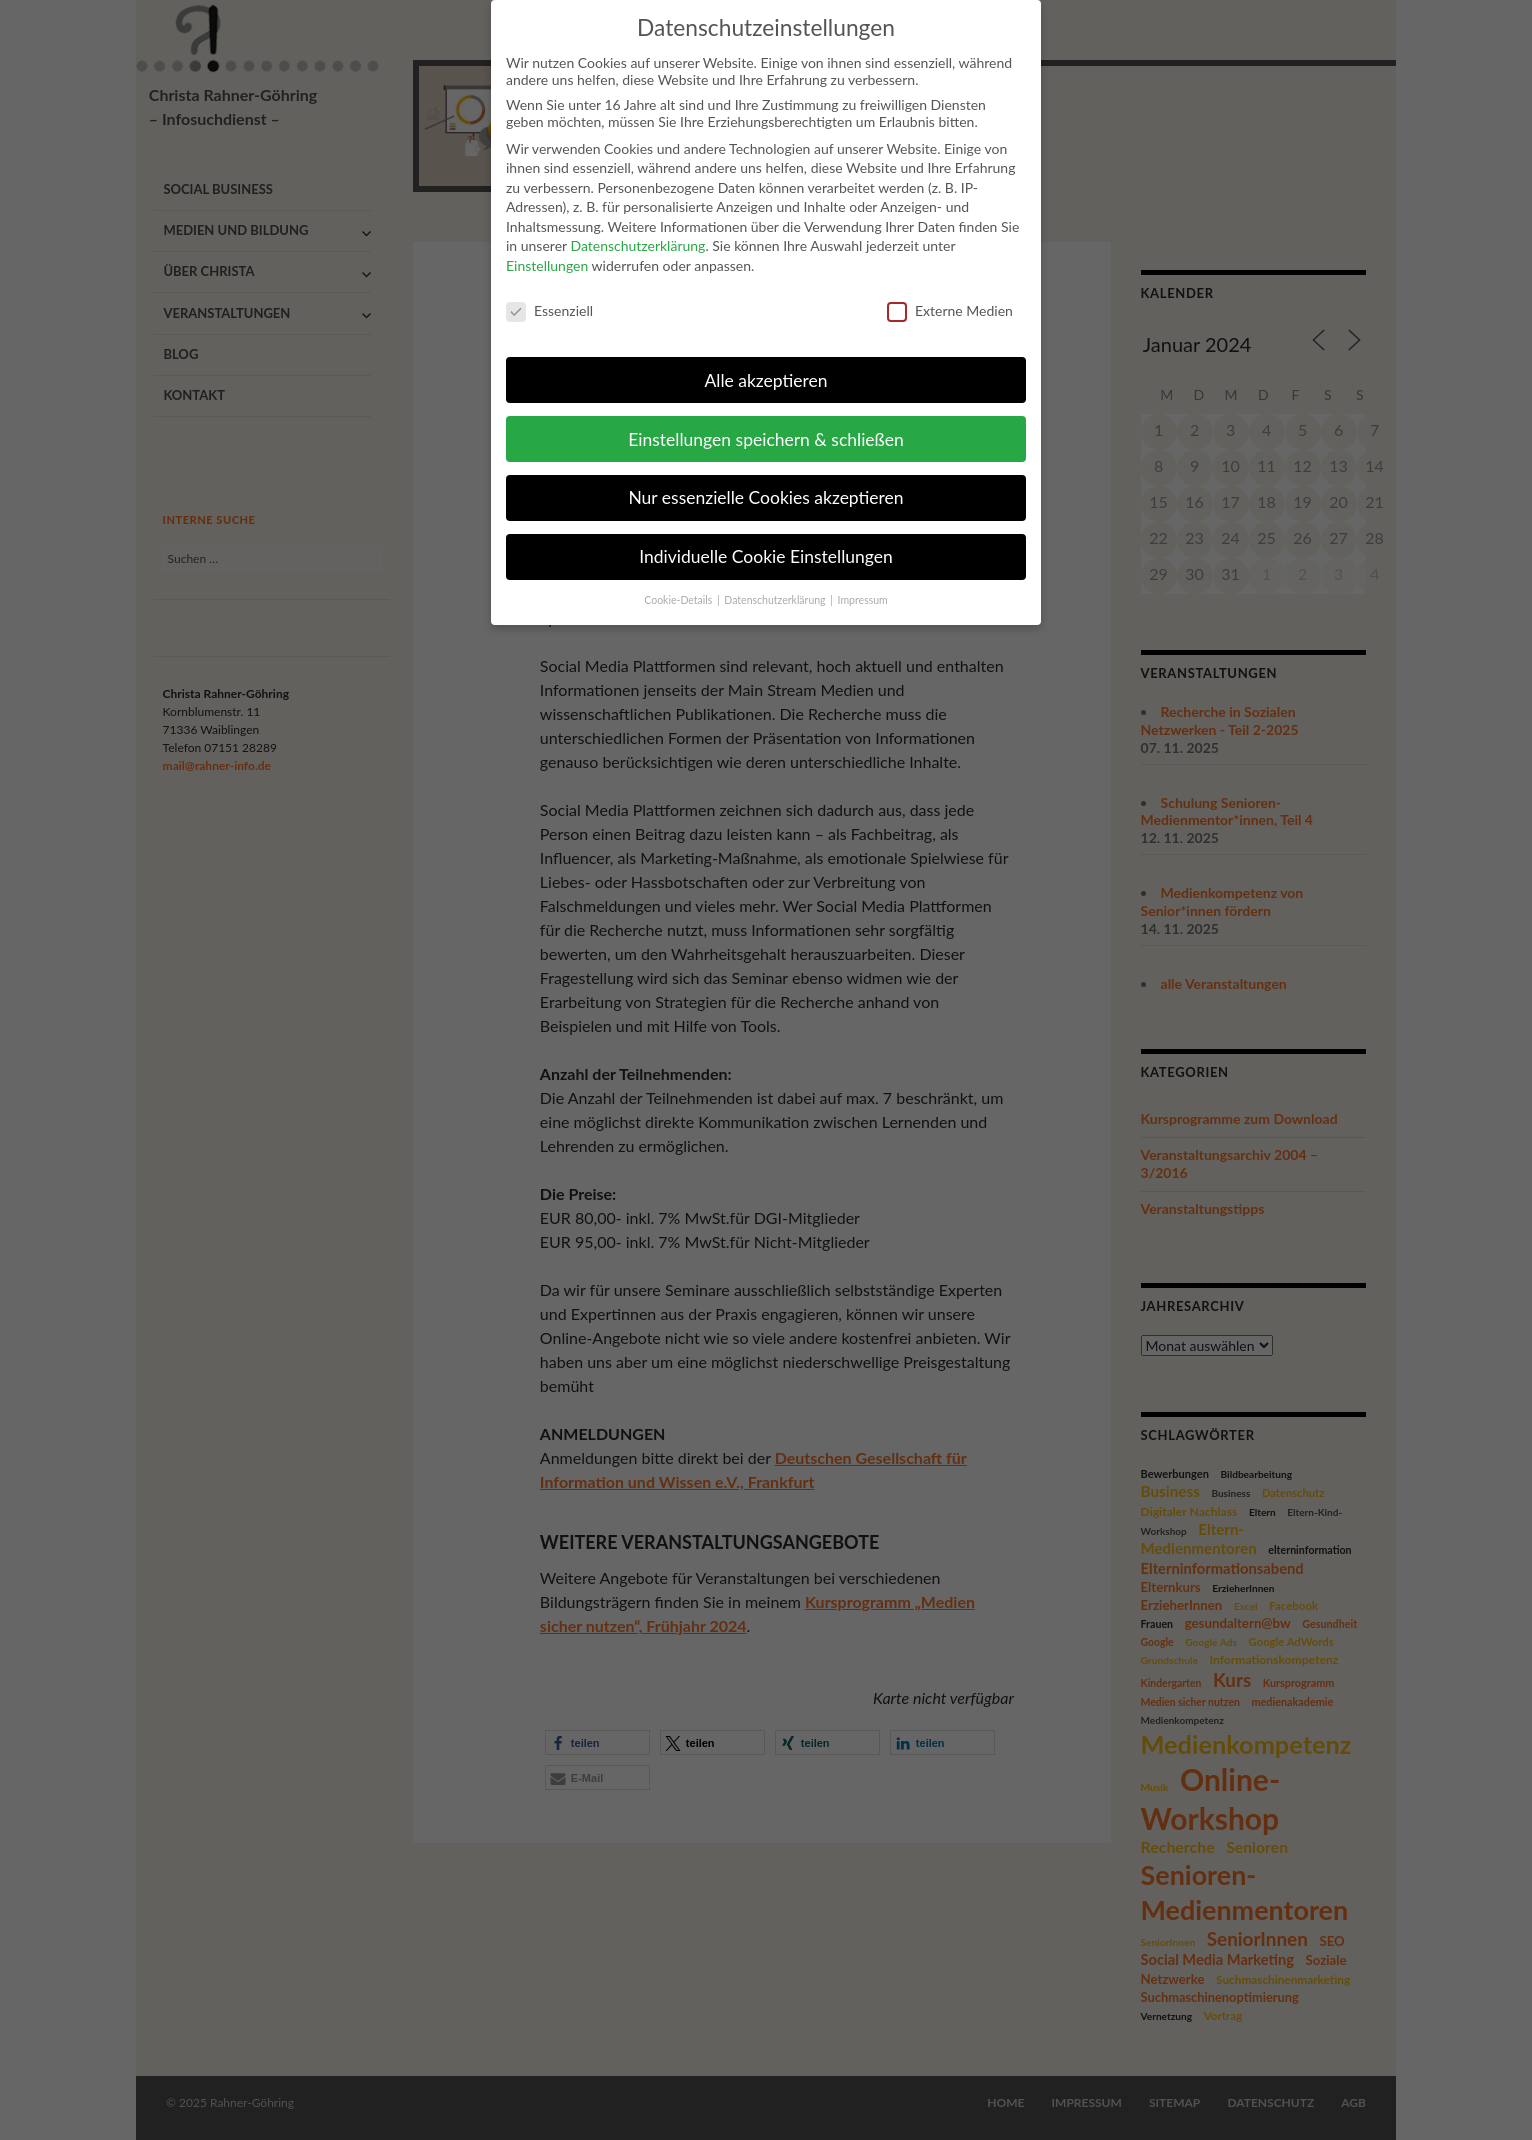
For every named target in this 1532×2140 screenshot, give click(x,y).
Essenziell (549, 292)
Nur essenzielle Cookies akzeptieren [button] (765, 479)
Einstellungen (547, 247)
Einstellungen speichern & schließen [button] (765, 420)
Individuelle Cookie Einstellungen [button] (766, 538)
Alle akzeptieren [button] (765, 361)
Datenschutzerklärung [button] (776, 582)
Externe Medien (950, 292)
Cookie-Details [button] (679, 582)
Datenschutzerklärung (637, 227)
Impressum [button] (863, 582)
